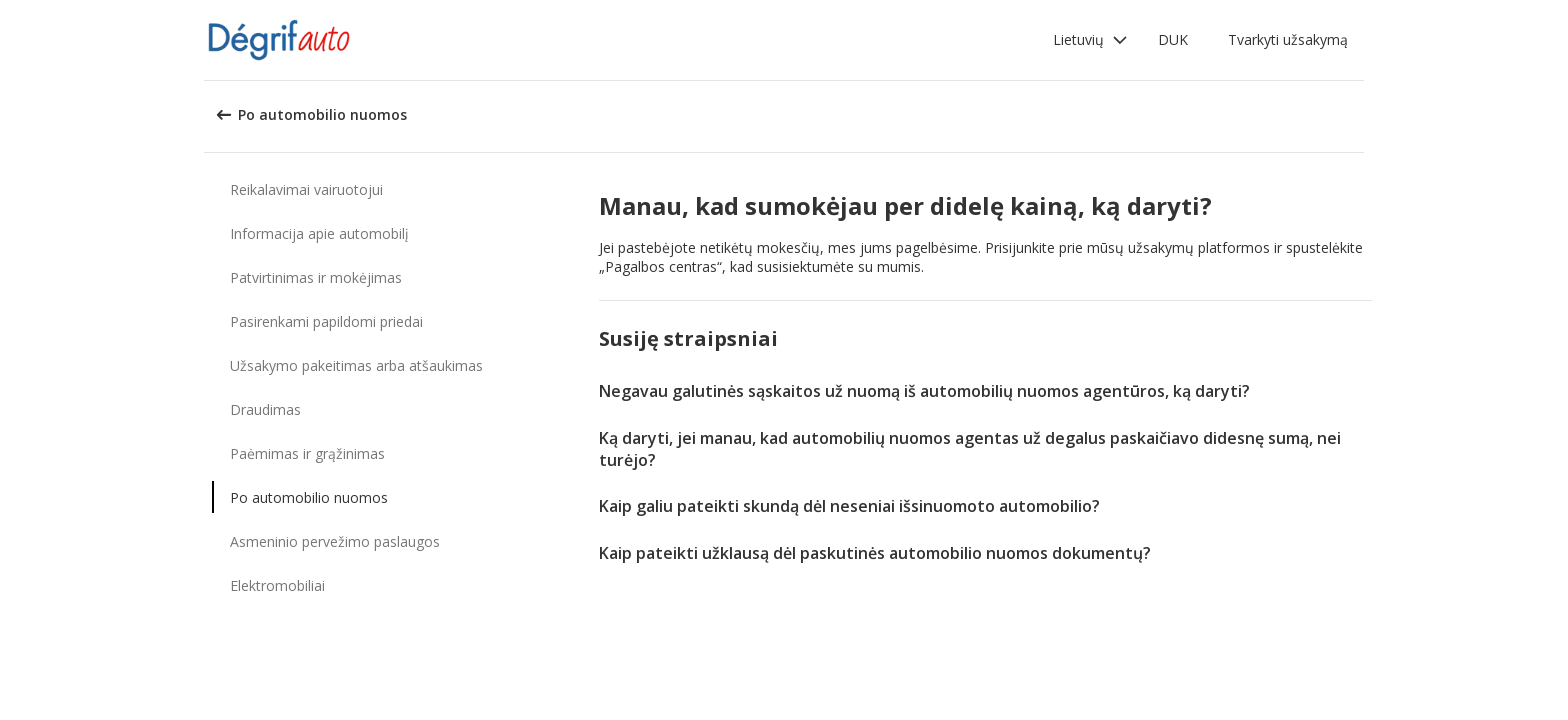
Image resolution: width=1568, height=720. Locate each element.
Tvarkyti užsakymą (1288, 39)
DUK (1173, 39)
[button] (1090, 40)
